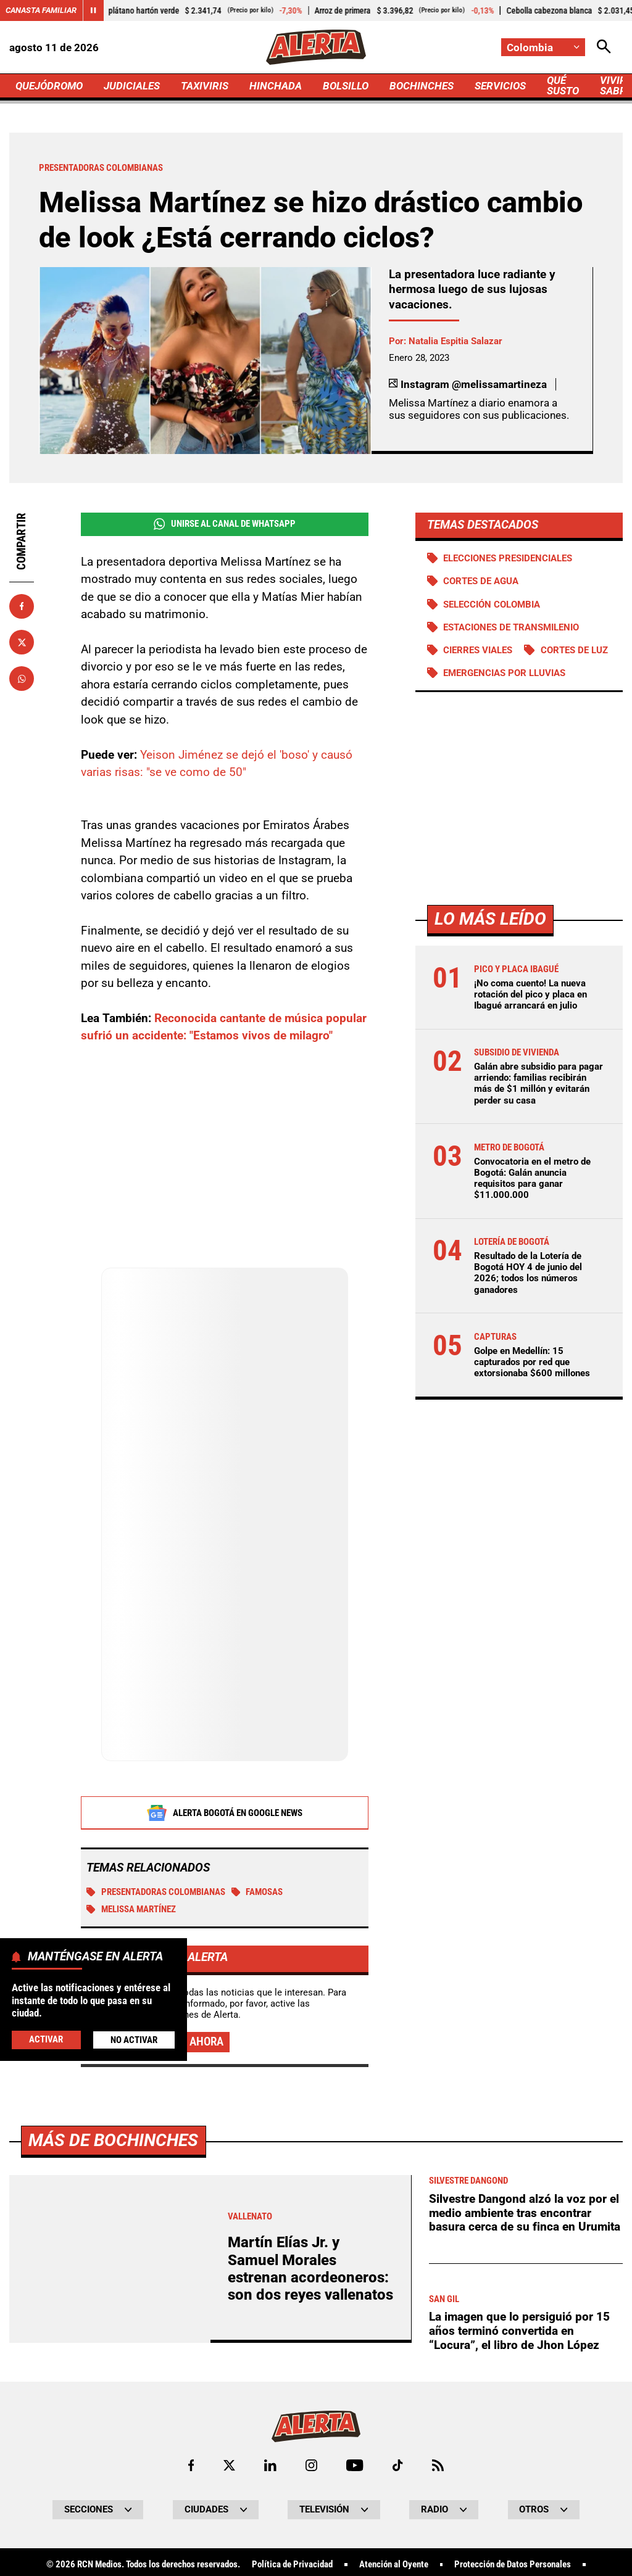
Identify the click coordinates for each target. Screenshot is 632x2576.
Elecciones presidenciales (507, 558)
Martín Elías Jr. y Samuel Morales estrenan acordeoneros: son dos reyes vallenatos (310, 2268)
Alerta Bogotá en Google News (224, 1813)
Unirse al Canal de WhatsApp (225, 524)
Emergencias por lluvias (504, 673)
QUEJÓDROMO (49, 86)
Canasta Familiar (41, 10)
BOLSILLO (345, 86)
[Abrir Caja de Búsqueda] (604, 47)
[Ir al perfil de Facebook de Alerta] (191, 2465)
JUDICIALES (132, 86)
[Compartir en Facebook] (21, 606)
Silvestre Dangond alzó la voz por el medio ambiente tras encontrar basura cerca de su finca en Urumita (524, 2213)
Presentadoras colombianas (155, 1891)
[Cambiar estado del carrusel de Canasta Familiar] (93, 10)
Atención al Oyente (393, 2564)
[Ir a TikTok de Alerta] (398, 2465)
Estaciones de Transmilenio (511, 627)
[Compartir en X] (21, 642)
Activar (46, 2039)
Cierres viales (477, 650)
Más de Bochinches (113, 2140)
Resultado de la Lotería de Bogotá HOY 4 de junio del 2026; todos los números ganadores (528, 1272)
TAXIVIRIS (204, 86)
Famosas (257, 1891)
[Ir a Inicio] (316, 47)
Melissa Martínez (131, 1909)
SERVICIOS (500, 86)
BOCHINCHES (421, 86)
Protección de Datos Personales (512, 2564)
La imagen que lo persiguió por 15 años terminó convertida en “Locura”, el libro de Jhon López (519, 2330)
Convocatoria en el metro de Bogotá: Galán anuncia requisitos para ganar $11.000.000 (532, 1178)
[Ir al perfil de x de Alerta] (229, 2465)
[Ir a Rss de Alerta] (438, 2465)
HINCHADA (275, 86)
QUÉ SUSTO (563, 85)
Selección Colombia (491, 604)
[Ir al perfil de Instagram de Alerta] (311, 2465)
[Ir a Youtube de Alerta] (354, 2465)
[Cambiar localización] (543, 47)
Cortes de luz (574, 650)
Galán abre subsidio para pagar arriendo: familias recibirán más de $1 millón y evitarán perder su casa (538, 1083)
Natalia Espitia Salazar (455, 341)
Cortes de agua (480, 581)
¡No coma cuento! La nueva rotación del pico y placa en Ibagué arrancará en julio (530, 994)
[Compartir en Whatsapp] (21, 678)
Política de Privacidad (292, 2564)
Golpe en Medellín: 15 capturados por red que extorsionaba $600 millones (532, 1362)
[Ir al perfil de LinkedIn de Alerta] (270, 2465)
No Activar (133, 2040)
